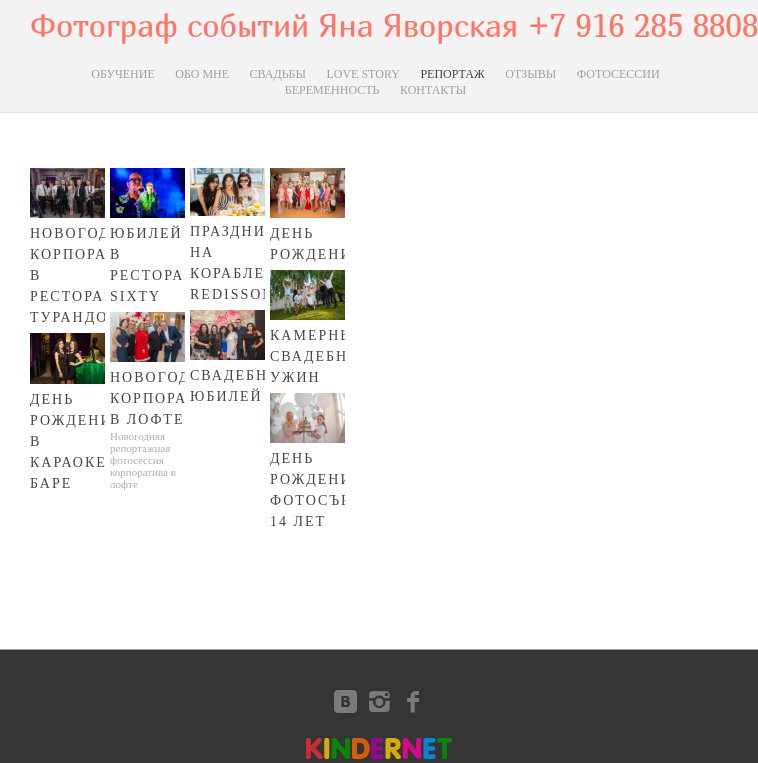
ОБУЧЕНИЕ (122, 74)
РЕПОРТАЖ (452, 74)
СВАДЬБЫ (278, 74)
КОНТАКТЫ (433, 90)
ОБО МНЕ (202, 74)
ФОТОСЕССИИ (618, 74)
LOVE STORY (362, 74)
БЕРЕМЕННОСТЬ (332, 90)
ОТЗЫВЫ (530, 74)
